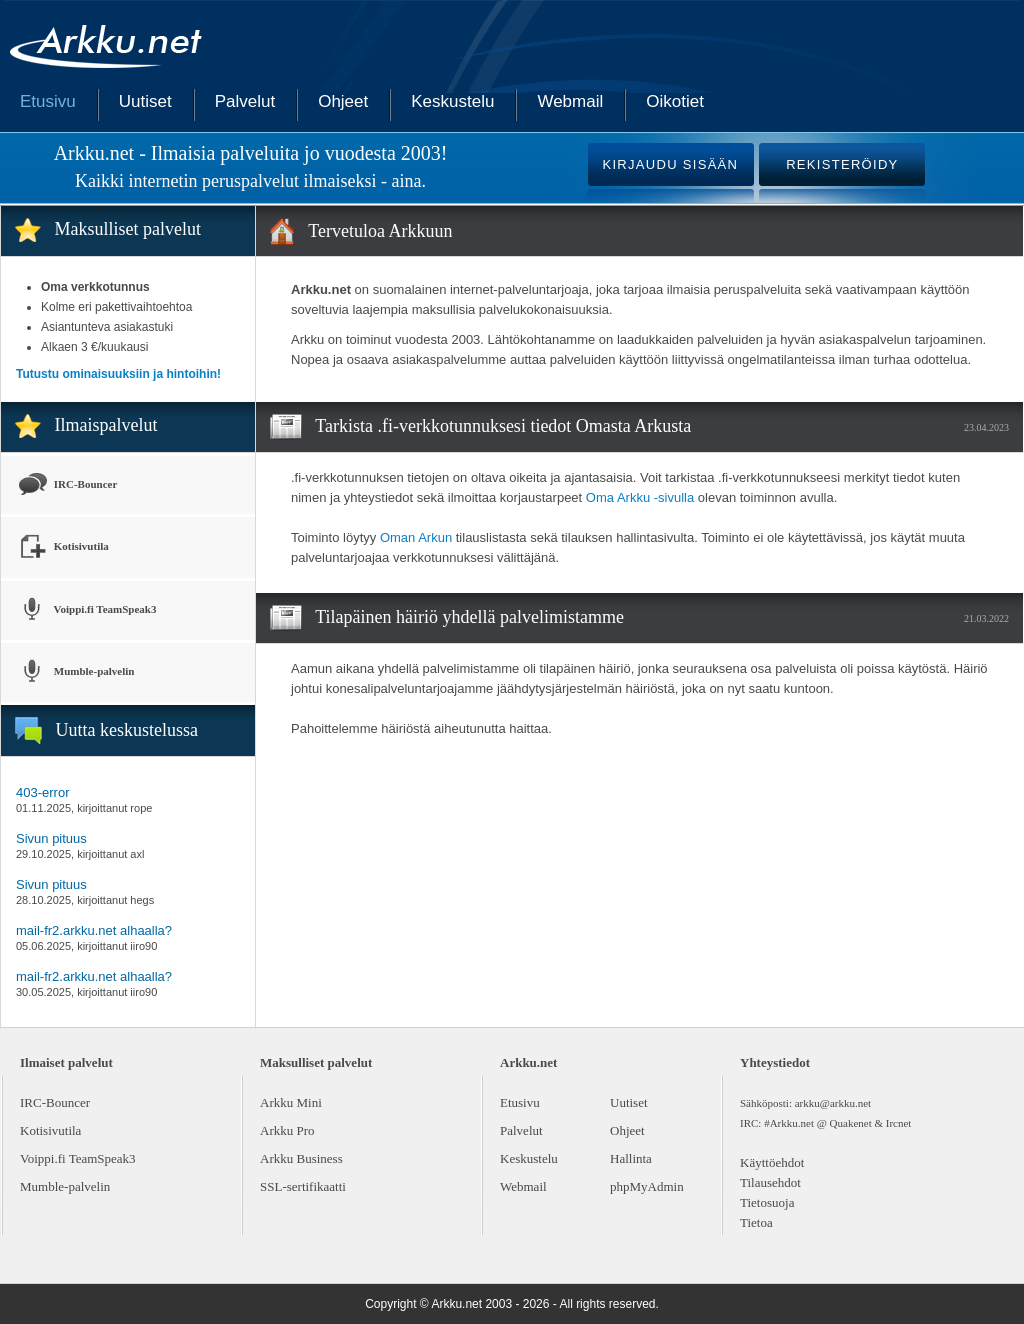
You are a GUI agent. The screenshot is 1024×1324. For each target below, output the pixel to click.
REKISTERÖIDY (842, 164)
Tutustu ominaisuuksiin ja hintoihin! (118, 374)
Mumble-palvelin (75, 672)
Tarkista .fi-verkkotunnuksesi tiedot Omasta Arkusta (503, 426)
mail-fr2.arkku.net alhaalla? (94, 930)
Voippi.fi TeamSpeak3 (86, 610)
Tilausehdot (770, 1182)
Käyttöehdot (772, 1162)
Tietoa (756, 1222)
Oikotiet (675, 101)
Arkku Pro (287, 1130)
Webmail (570, 101)
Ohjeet (343, 101)
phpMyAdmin (647, 1186)
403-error (42, 792)
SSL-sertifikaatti (303, 1186)
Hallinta (631, 1158)
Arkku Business (301, 1158)
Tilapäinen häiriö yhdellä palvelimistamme (469, 617)
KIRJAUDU (670, 164)
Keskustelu (452, 101)
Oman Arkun (416, 537)
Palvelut (245, 101)
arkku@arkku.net (833, 1103)
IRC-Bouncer (66, 485)
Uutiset (145, 101)
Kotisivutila (62, 547)
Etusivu (48, 101)
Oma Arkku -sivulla (640, 497)
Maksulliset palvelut (128, 229)
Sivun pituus (51, 838)
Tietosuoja (767, 1202)
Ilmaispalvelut (106, 425)
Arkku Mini (291, 1102)
